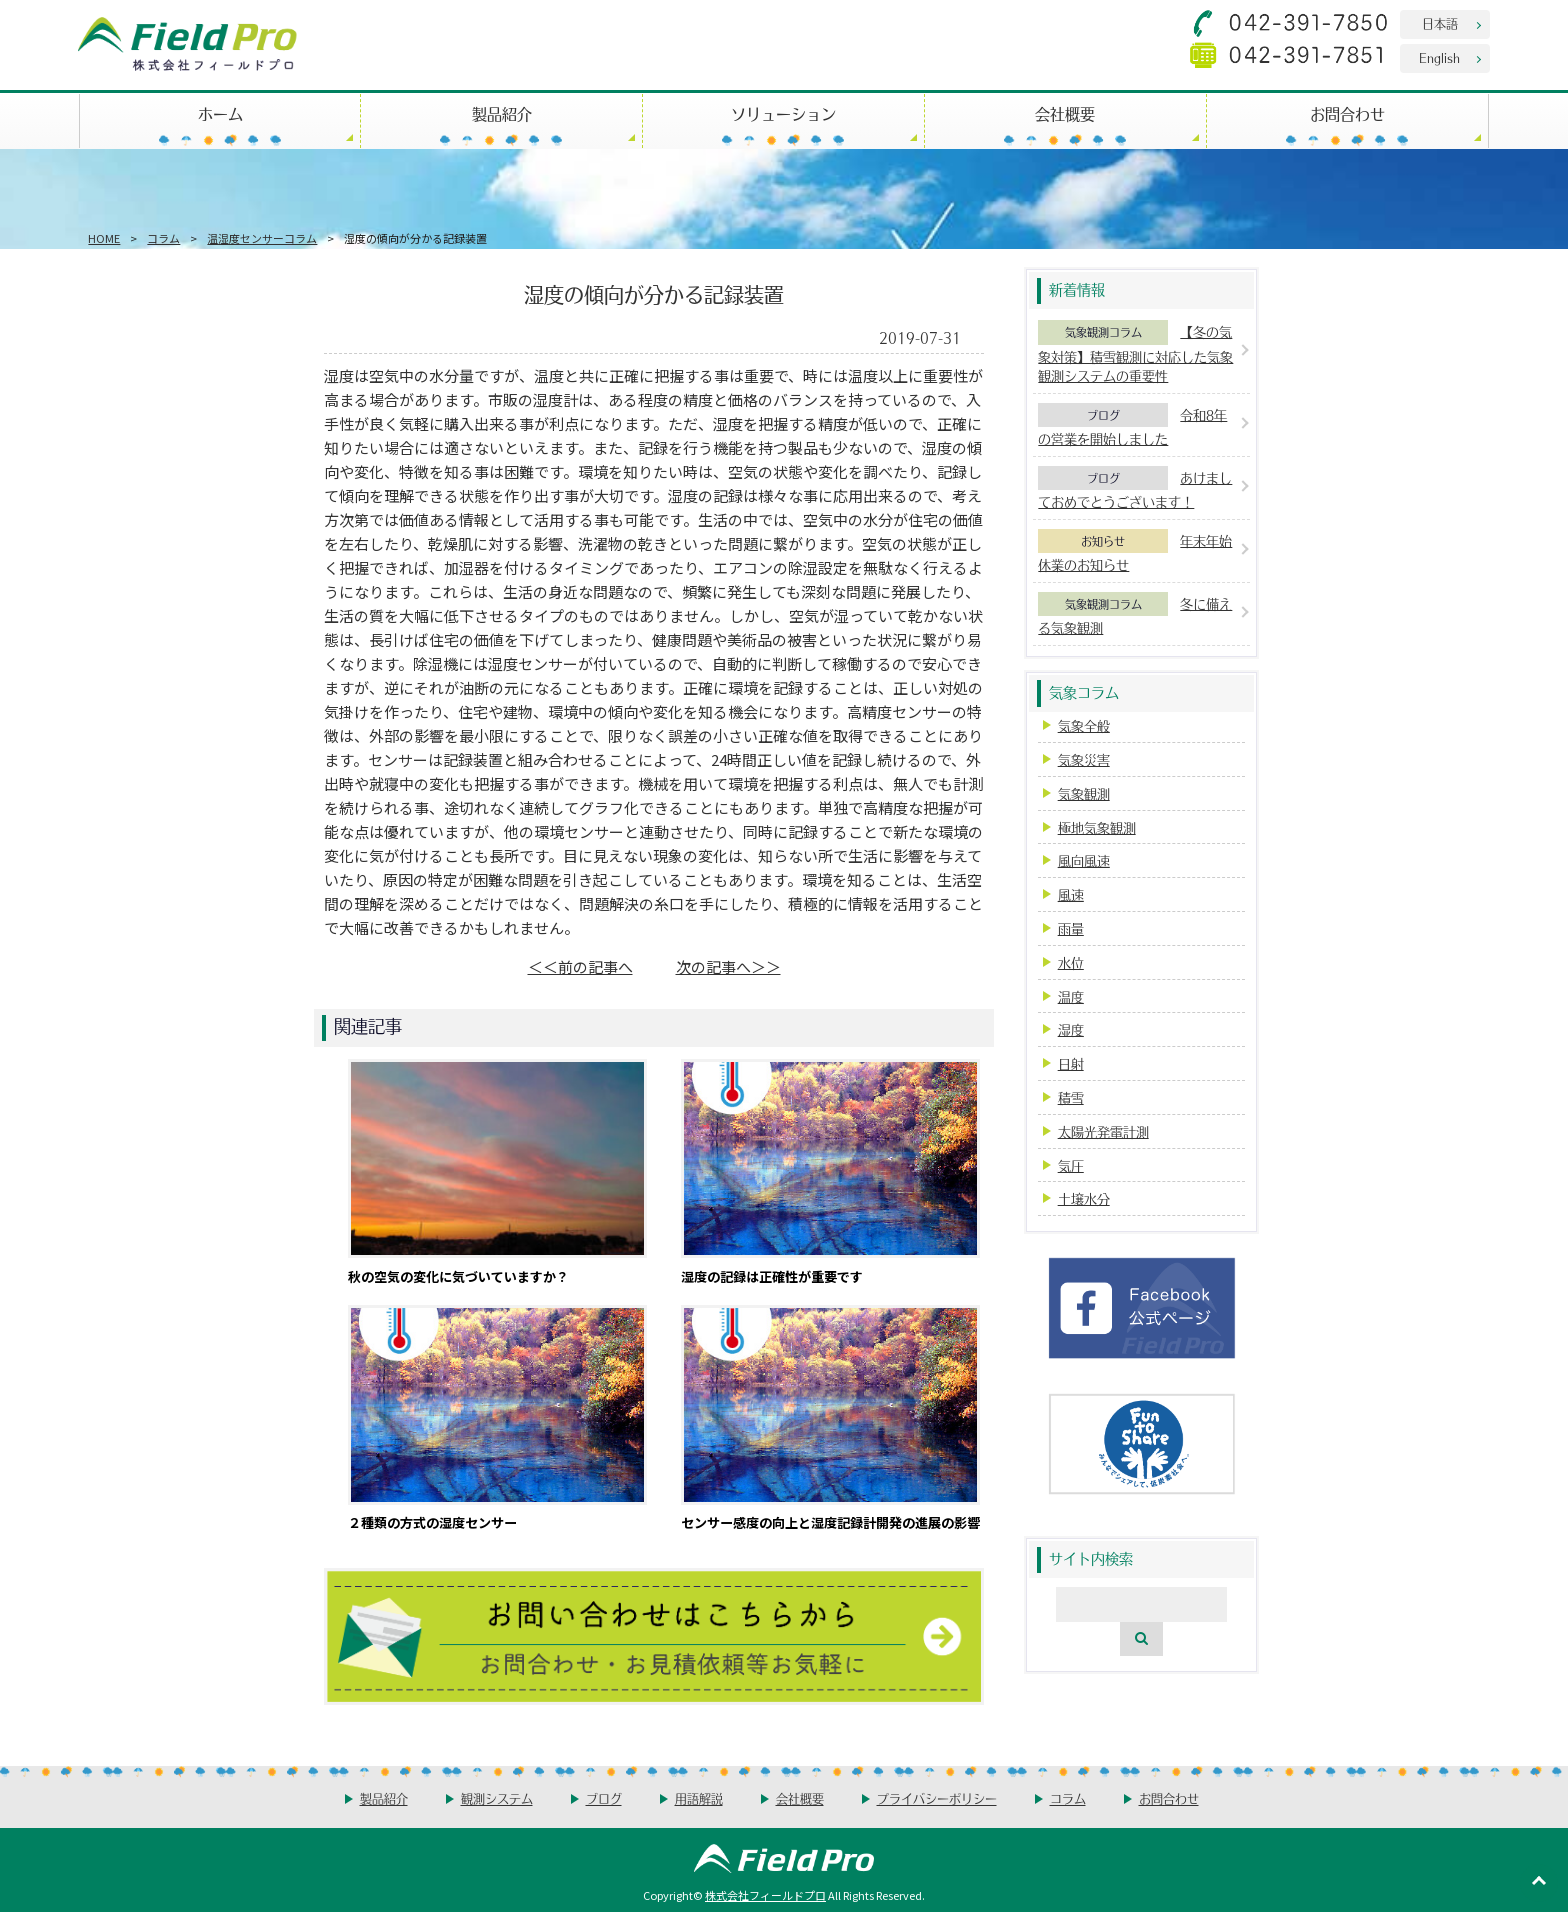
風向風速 (1084, 860)
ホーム (220, 113)
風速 (1071, 894)
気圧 (1071, 1165)
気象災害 (1084, 759)
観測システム (497, 1798)
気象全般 (1084, 725)
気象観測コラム (1103, 332)
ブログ (1103, 415)
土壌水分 (1084, 1198)
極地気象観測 (1097, 827)
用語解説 (699, 1798)
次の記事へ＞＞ (728, 966)
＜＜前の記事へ (580, 966)
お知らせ (1103, 541)
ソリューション (783, 113)
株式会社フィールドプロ (765, 1895)
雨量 (1071, 928)
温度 (1071, 996)
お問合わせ (1347, 113)
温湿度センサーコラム (262, 238)
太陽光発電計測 (1103, 1131)
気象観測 (1084, 793)
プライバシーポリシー (937, 1798)
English (1439, 57)
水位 (1071, 962)
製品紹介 (502, 113)
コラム (163, 238)
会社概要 (1065, 113)
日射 (1071, 1063)
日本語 (1440, 23)
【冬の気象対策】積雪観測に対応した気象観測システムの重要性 (1135, 353)
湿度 (1071, 1029)
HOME (104, 238)
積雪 (1071, 1097)
